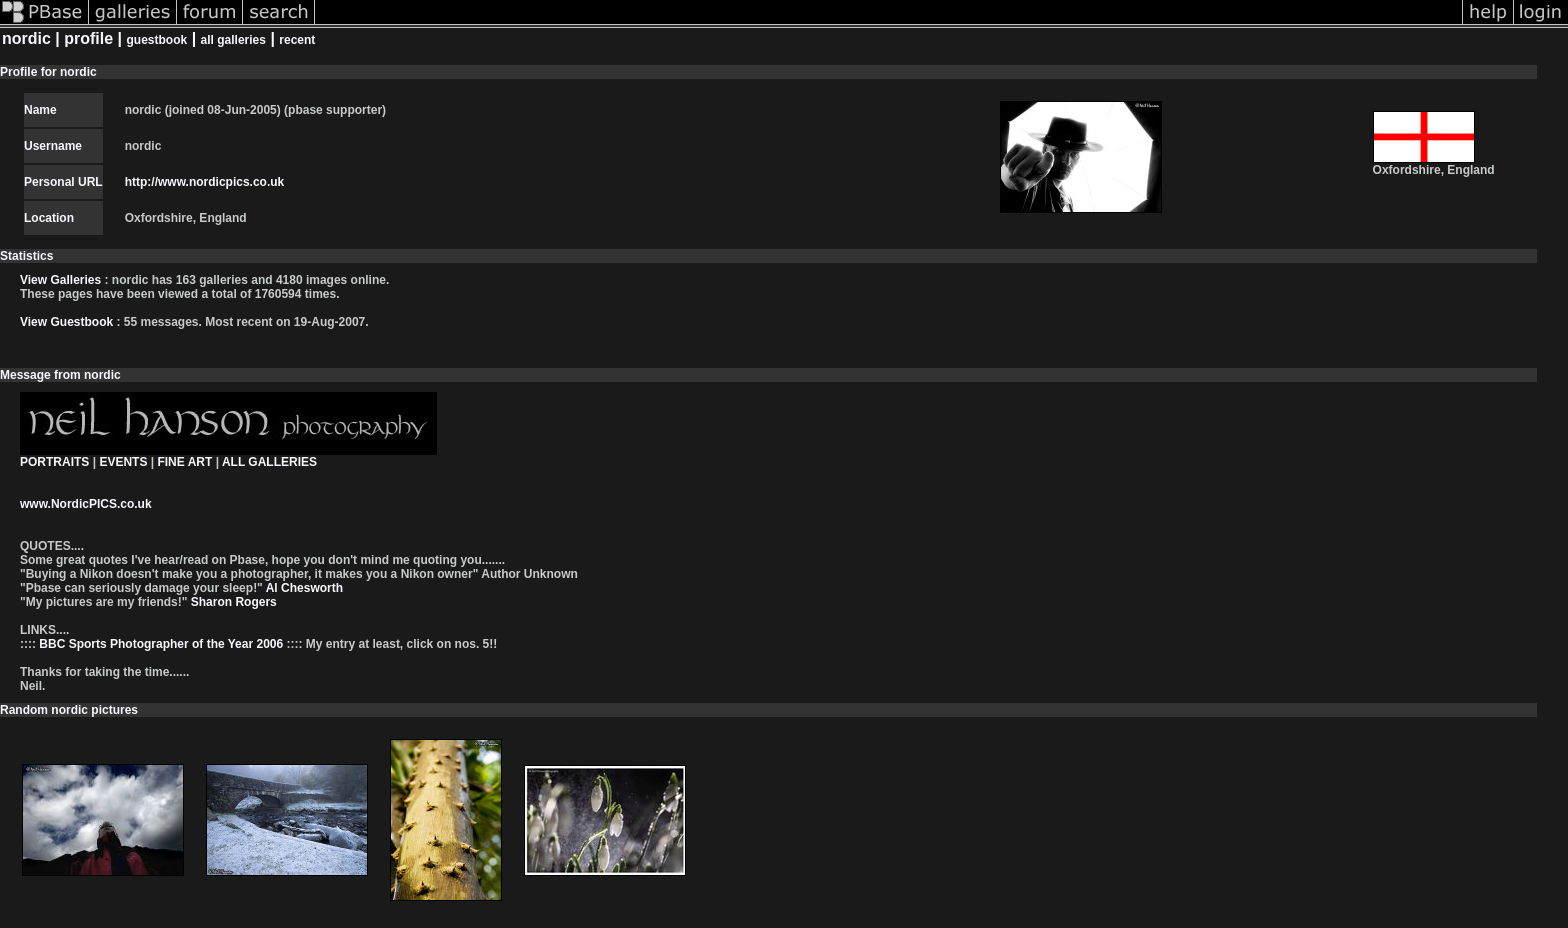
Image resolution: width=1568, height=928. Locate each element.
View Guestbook (66, 322)
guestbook (157, 40)
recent (297, 40)
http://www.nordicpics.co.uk (205, 182)
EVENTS (123, 462)
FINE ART (184, 462)
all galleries (233, 40)
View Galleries (60, 280)
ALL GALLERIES (269, 462)
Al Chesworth (303, 588)
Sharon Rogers (231, 602)
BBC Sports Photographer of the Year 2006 (161, 644)
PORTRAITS (54, 462)
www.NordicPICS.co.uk (86, 504)
